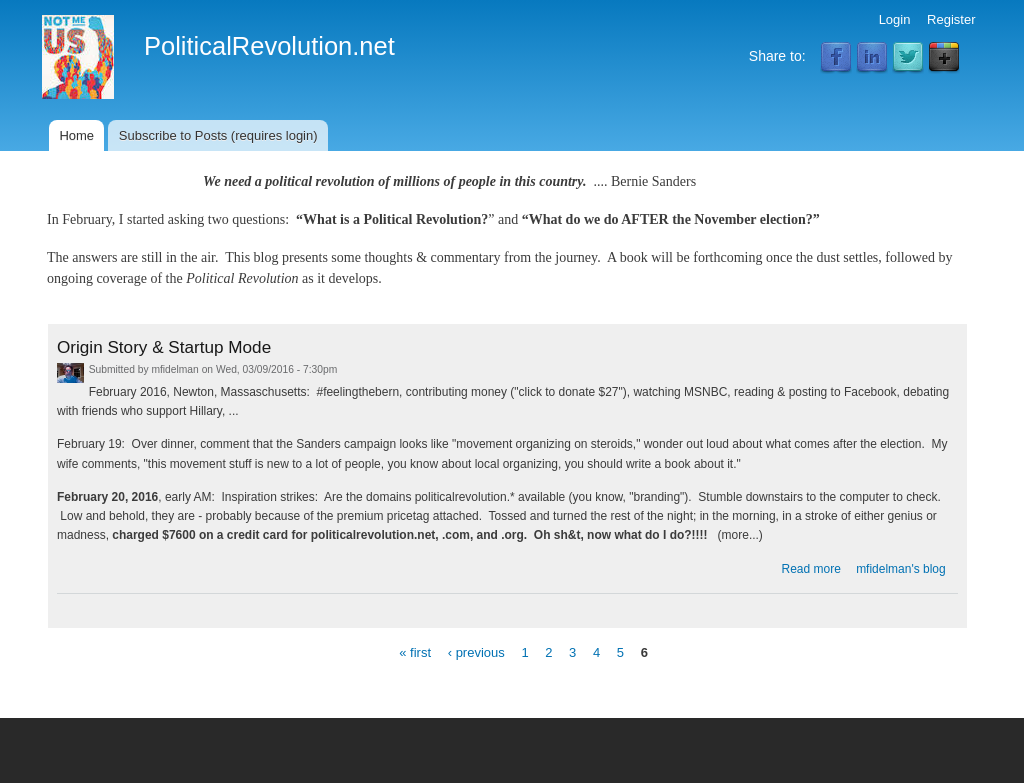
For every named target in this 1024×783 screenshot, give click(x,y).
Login (895, 19)
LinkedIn (872, 58)
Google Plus (944, 58)
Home (76, 135)
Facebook (836, 58)
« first (415, 651)
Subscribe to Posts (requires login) (218, 135)
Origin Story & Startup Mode (164, 347)
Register (951, 19)
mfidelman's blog (901, 569)
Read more (811, 569)
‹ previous (476, 651)
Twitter (908, 58)
